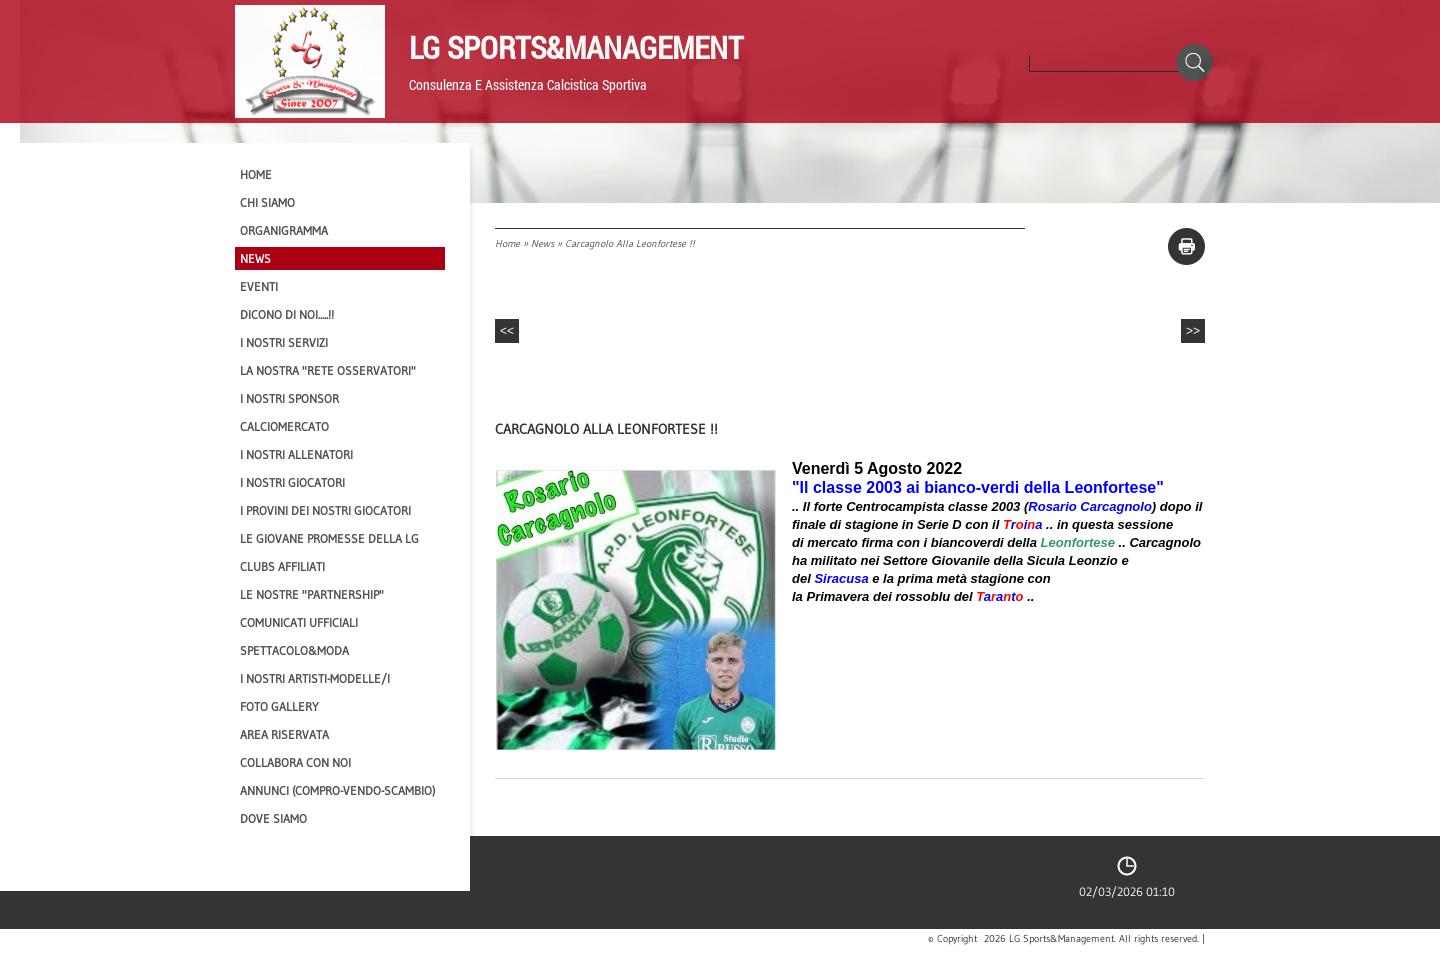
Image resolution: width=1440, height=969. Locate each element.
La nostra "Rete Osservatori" (328, 370)
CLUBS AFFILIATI (282, 566)
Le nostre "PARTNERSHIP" (312, 594)
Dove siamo (273, 818)
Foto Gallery (279, 706)
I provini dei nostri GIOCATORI (325, 510)
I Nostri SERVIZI (284, 342)
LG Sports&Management (576, 47)
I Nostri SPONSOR (289, 398)
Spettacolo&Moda (294, 650)
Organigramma (284, 230)
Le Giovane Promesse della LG (329, 538)
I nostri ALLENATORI (296, 454)
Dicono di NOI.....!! (287, 314)
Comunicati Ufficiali (299, 622)
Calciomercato (284, 426)
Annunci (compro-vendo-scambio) (337, 790)
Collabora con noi (295, 762)
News (542, 243)
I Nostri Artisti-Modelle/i (315, 678)
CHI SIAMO (267, 202)
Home (507, 243)
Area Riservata (284, 734)
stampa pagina (1186, 246)
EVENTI (259, 286)
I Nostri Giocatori (292, 482)
